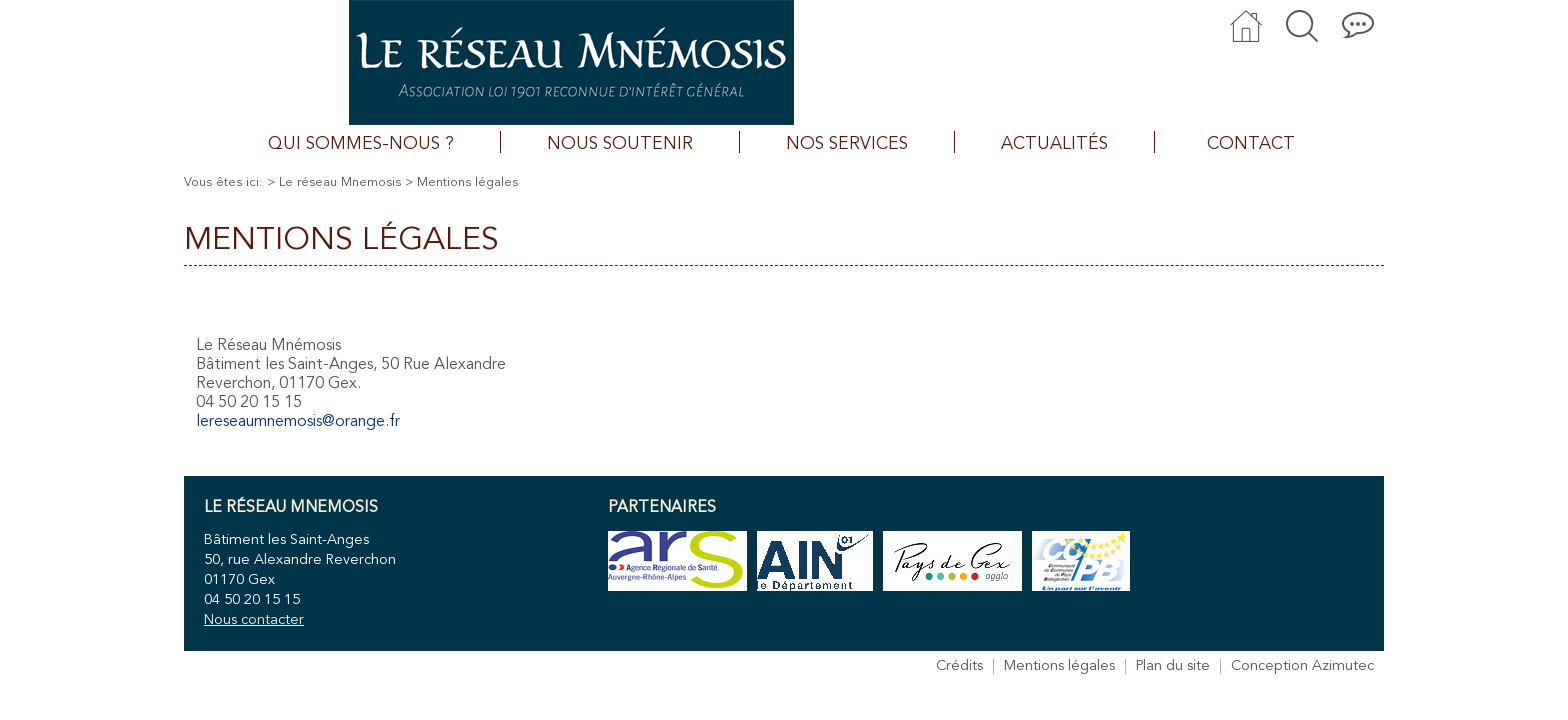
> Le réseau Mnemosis (334, 182)
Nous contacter (254, 620)
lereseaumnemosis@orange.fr (298, 422)
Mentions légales (1059, 666)
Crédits (959, 666)
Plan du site (1173, 666)
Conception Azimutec (1302, 666)
